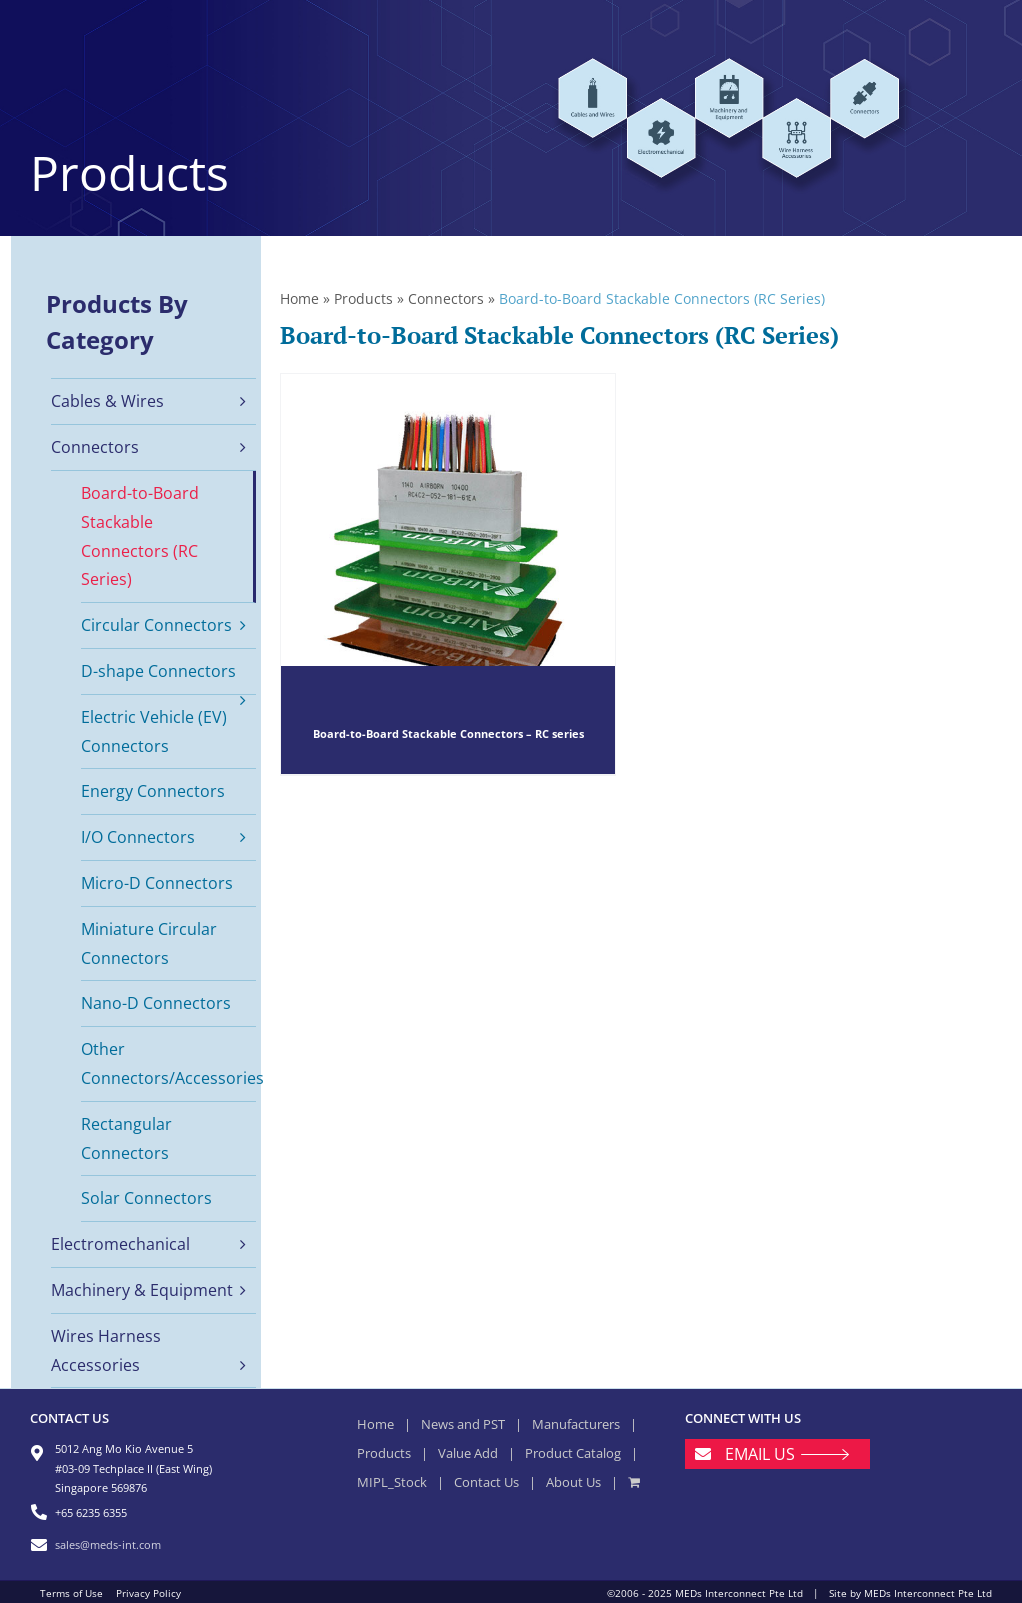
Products (363, 298)
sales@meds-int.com (108, 1544)
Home (299, 298)
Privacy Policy (148, 1593)
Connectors (446, 298)
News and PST (463, 1424)
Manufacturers (576, 1424)
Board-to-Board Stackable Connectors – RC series (448, 734)
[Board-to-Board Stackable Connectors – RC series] (448, 574)
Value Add (468, 1453)
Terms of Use (71, 1593)
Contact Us (486, 1482)
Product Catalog (573, 1453)
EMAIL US (760, 1454)
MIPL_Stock (392, 1482)
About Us (573, 1482)
